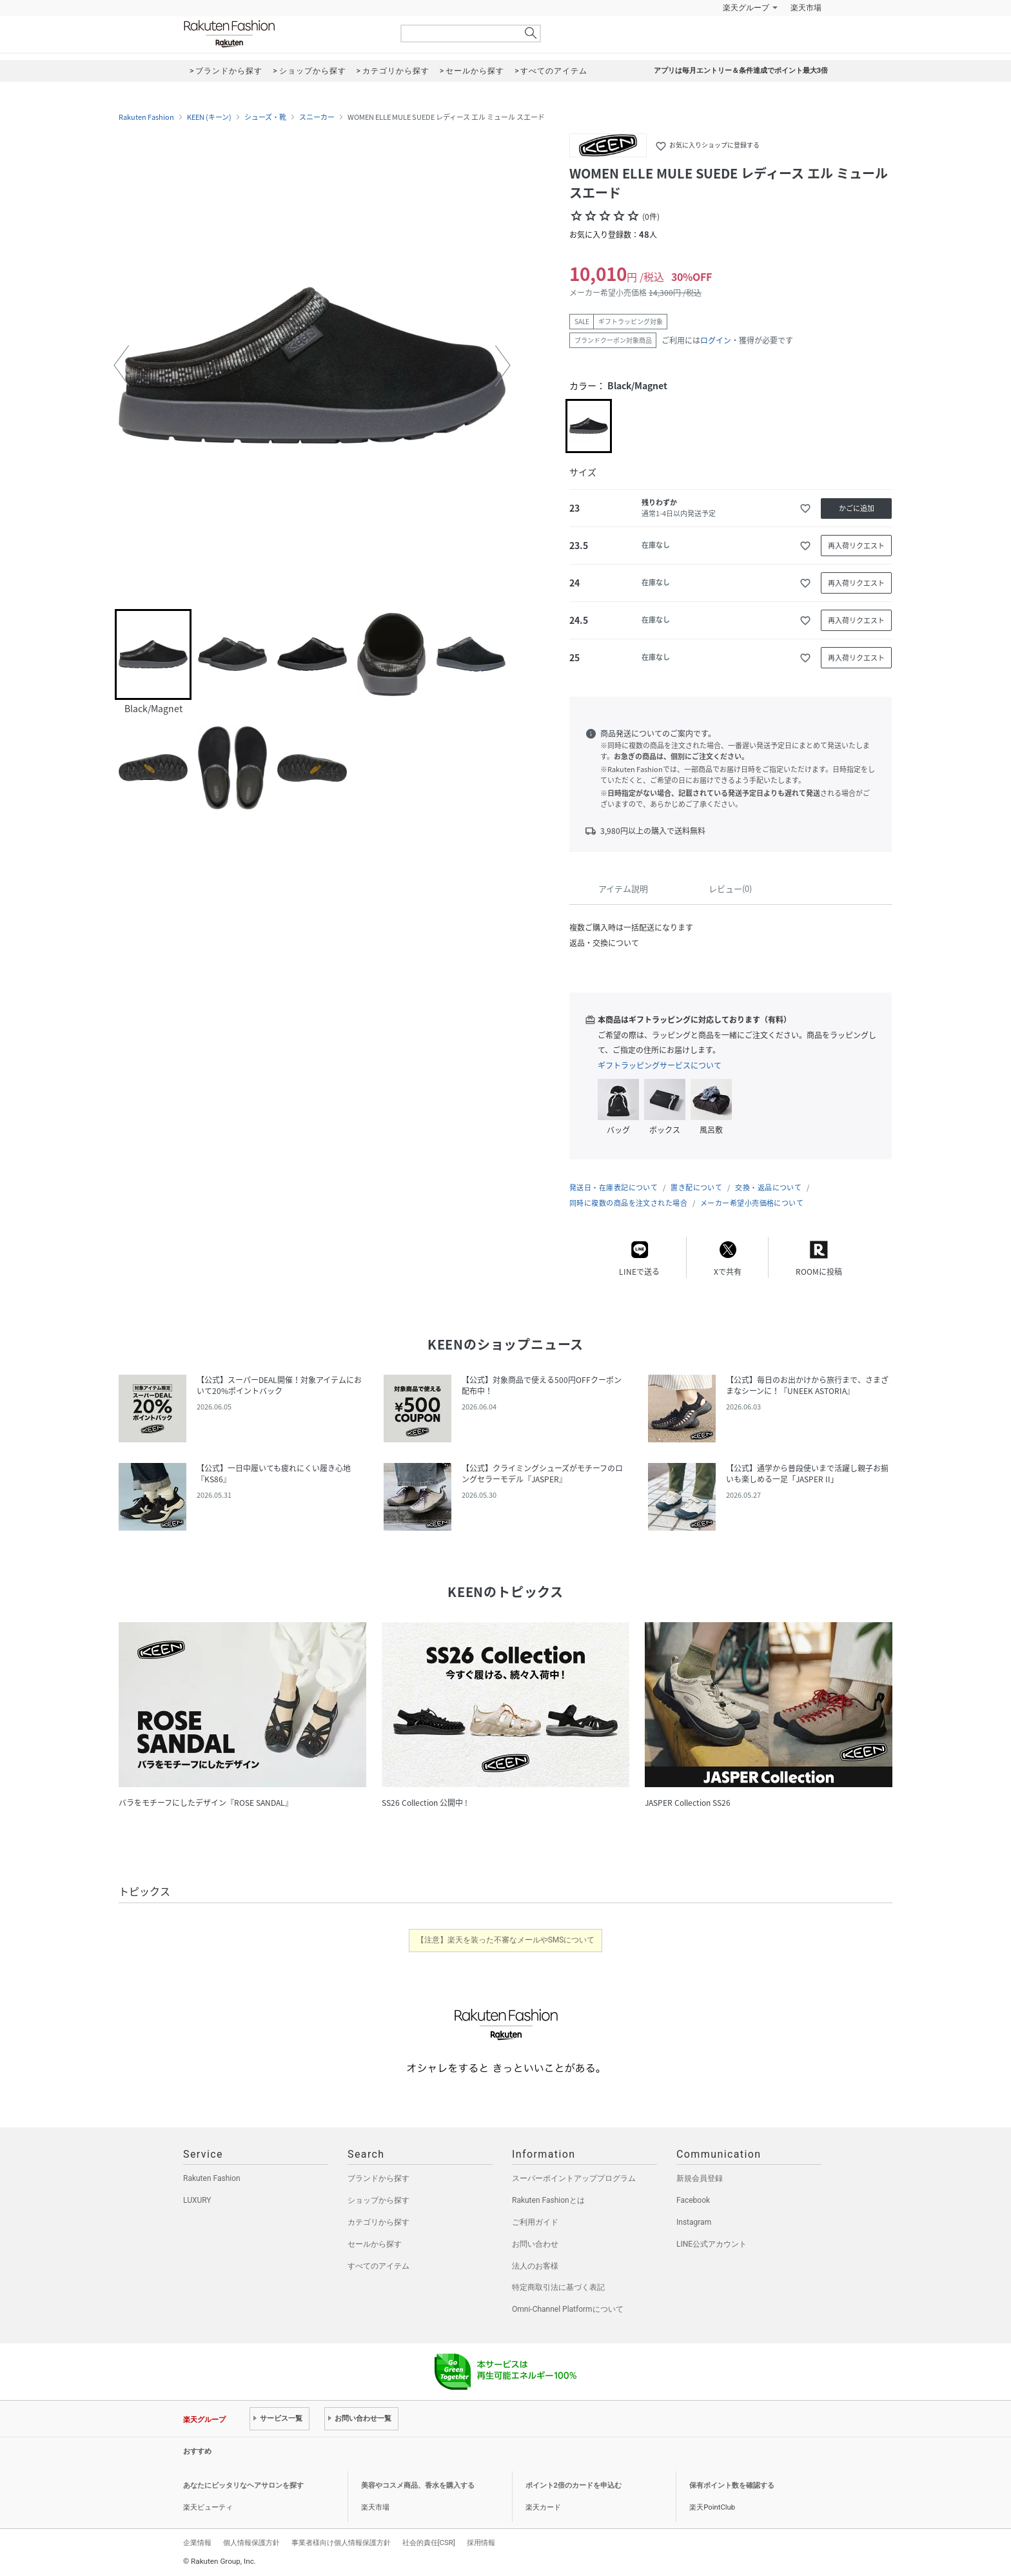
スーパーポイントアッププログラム (574, 2178)
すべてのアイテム (378, 2266)
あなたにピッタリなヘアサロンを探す (243, 2485)
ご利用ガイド (535, 2222)
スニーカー (317, 117)
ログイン (715, 340)
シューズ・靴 (265, 117)
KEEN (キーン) (209, 117)
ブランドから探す (378, 2178)
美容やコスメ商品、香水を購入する (418, 2485)
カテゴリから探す (378, 2222)
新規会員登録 (699, 2178)
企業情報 (197, 2542)
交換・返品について (768, 1187)
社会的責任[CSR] (428, 2542)
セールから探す (375, 2244)
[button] (121, 365)
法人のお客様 (535, 2266)
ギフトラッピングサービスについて (659, 1065)
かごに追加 (856, 508)
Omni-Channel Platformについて (567, 2309)
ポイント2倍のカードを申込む (573, 2485)
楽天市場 (805, 7)
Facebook (693, 2200)
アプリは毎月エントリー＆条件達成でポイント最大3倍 (741, 70)
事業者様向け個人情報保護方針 (341, 2542)
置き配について (696, 1187)
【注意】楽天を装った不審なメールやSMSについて (506, 1939)
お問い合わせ (535, 2244)
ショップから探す (378, 2200)
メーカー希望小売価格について (751, 1202)
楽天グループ (746, 7)
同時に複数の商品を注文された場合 (628, 1202)
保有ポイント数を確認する (731, 2485)
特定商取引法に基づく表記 (558, 2287)
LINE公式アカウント (711, 2244)
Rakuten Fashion (283, 33)
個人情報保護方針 (251, 2542)
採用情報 (481, 2542)
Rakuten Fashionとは (548, 2200)
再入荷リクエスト (856, 545)
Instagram (693, 2222)
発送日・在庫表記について (613, 1187)
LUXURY (197, 2200)
